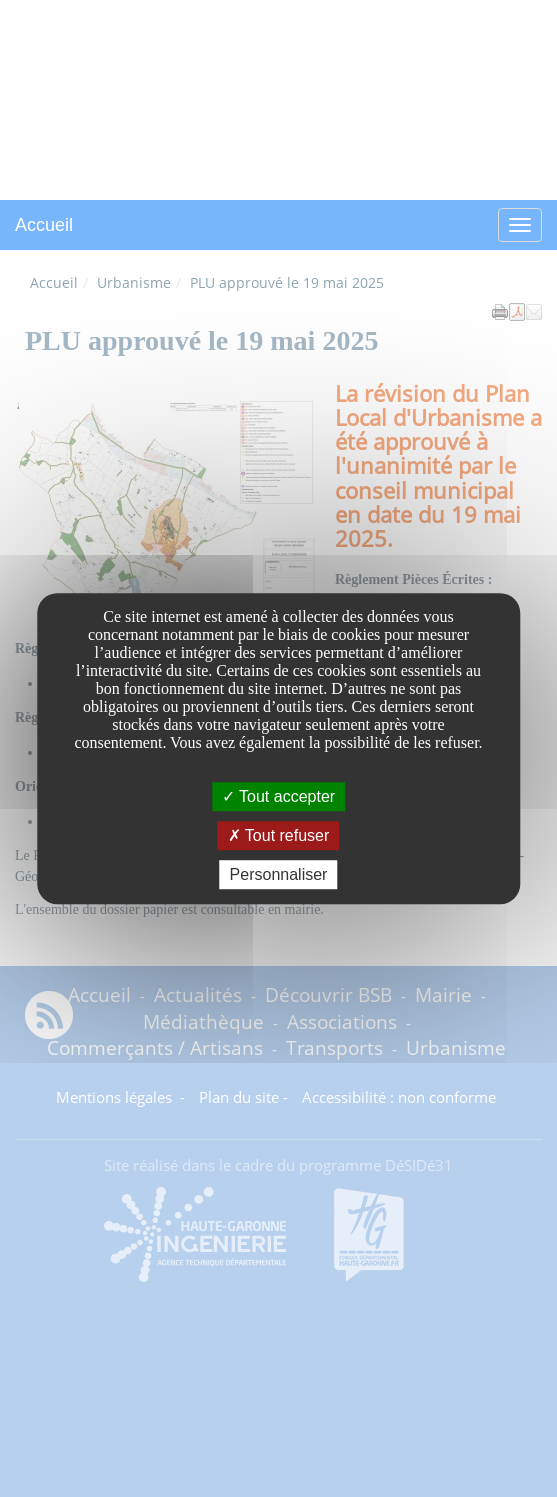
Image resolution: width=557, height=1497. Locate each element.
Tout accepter (278, 796)
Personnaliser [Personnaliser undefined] (279, 874)
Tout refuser (279, 835)
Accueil (44, 225)
